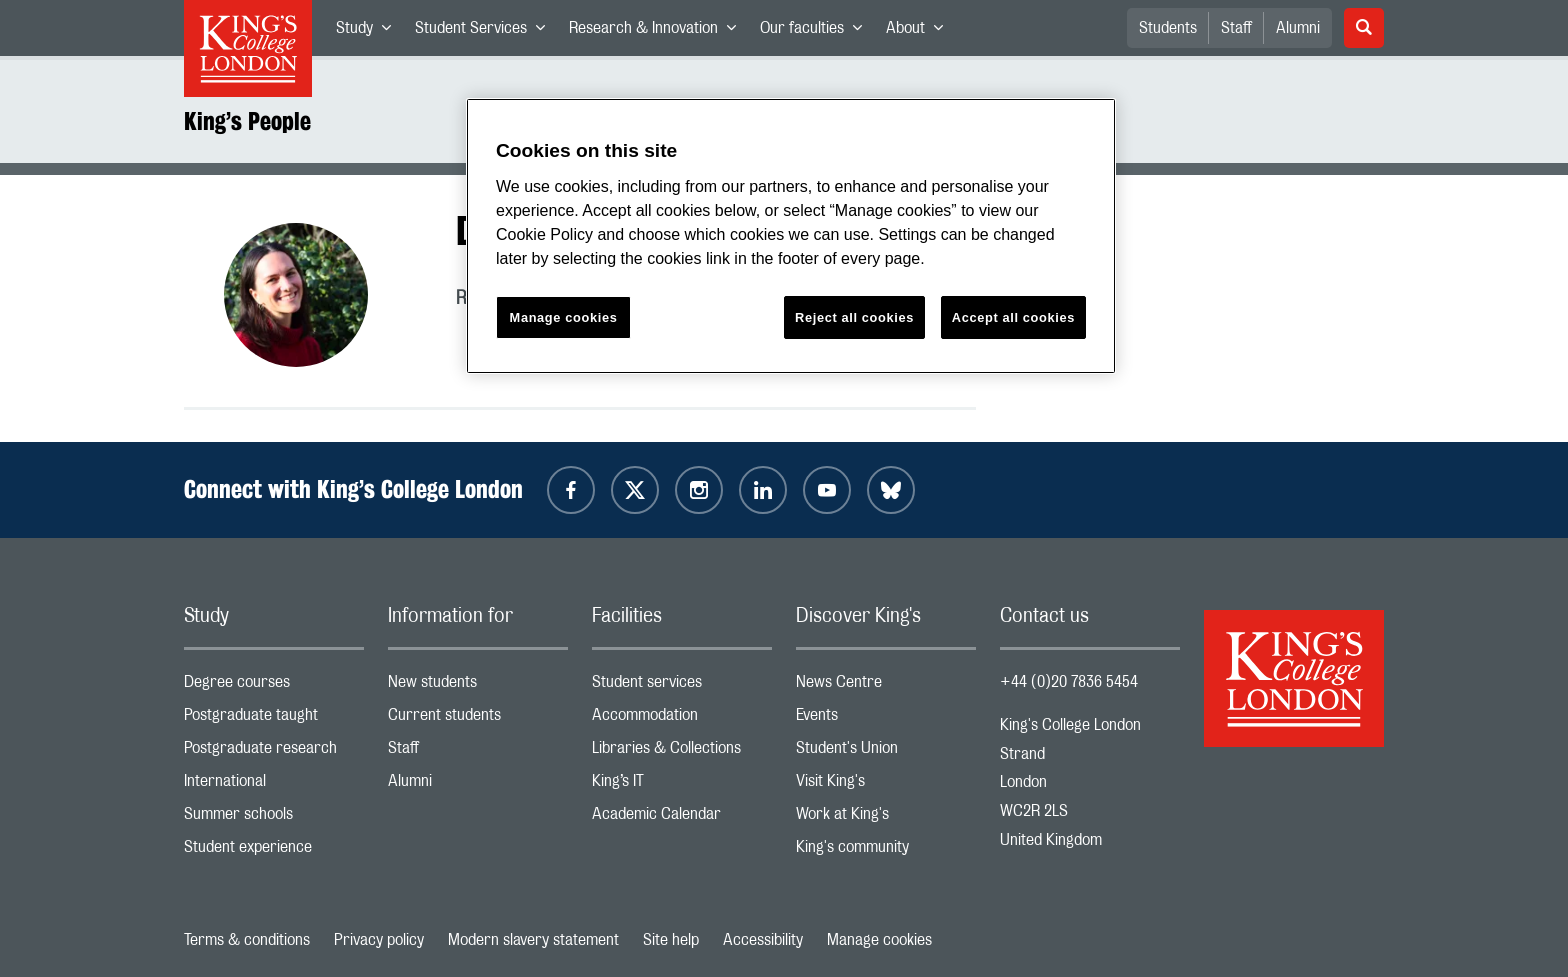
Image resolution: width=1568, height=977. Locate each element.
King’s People (247, 121)
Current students (478, 719)
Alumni (1298, 28)
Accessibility (763, 940)
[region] (791, 236)
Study (369, 32)
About (920, 32)
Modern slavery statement (533, 940)
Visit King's (886, 785)
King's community (886, 851)
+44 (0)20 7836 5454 (1069, 682)
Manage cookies (879, 940)
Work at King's (886, 818)
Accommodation (682, 719)
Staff (1236, 28)
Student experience (274, 851)
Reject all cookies (854, 317)
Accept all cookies (1013, 317)
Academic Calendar (682, 818)
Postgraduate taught (274, 719)
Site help (671, 940)
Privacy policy (379, 940)
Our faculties (817, 32)
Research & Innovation (658, 32)
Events (886, 719)
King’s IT (682, 785)
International (274, 785)
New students (478, 686)
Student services (682, 686)
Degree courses (274, 686)
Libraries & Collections (682, 752)
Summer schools (274, 818)
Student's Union (886, 752)
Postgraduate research (274, 752)
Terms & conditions (247, 940)
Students (1168, 28)
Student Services (486, 32)
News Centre (886, 686)
